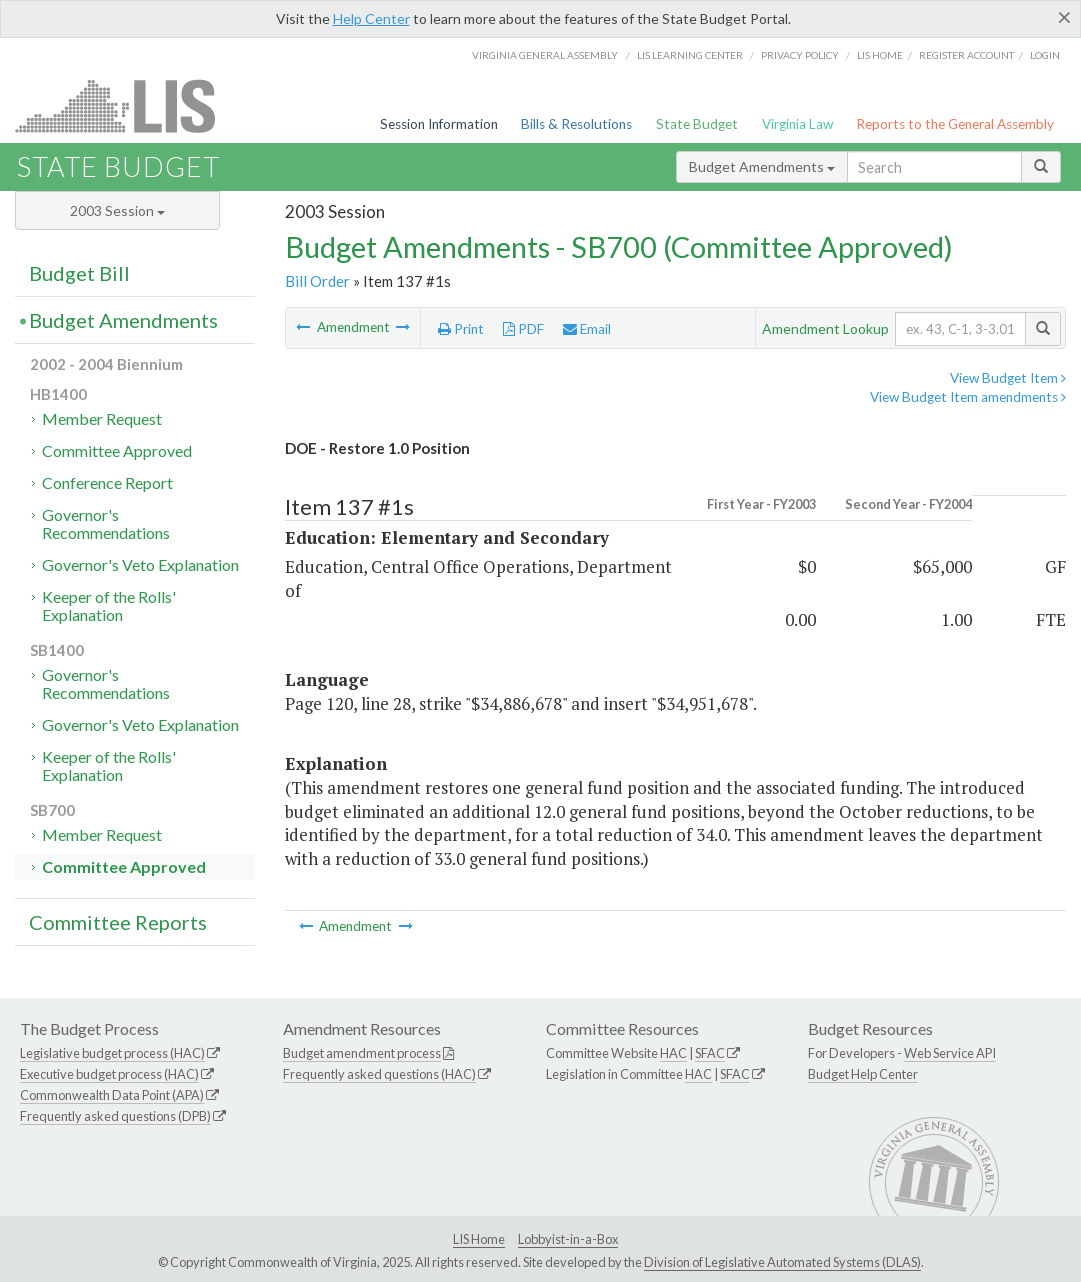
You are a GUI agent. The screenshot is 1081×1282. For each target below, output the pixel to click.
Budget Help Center (863, 1074)
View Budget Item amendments (968, 397)
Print (461, 329)
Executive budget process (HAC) (109, 1074)
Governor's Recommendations (106, 523)
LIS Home (479, 1239)
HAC (673, 1053)
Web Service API (950, 1053)
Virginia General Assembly (545, 55)
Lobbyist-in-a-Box (568, 1239)
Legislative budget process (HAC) (112, 1053)
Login (1045, 55)
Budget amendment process (362, 1053)
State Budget (697, 124)
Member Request (102, 418)
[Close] (1064, 17)
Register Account (966, 55)
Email (587, 329)
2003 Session (117, 210)
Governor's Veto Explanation (140, 564)
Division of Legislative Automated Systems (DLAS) (782, 1262)
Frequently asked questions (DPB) (115, 1116)
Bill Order (317, 281)
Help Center (371, 18)
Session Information (439, 124)
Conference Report (107, 482)
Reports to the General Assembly (955, 124)
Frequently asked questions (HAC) (379, 1074)
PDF (523, 329)
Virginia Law (797, 124)
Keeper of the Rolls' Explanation (109, 605)
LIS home (880, 55)
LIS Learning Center (690, 55)
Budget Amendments (762, 166)
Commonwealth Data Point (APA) (112, 1095)
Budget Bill (79, 273)
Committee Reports (118, 922)
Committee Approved (117, 450)
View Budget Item (1008, 378)
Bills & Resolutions (576, 124)
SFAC (710, 1053)
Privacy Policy (800, 55)
